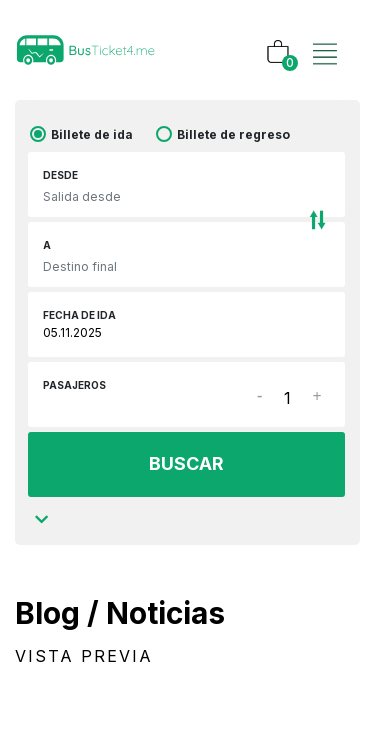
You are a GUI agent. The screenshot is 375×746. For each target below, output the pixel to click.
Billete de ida (92, 134)
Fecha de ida (79, 315)
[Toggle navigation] (325, 33)
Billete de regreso (233, 134)
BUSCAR (186, 463)
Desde (60, 175)
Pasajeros (74, 385)
